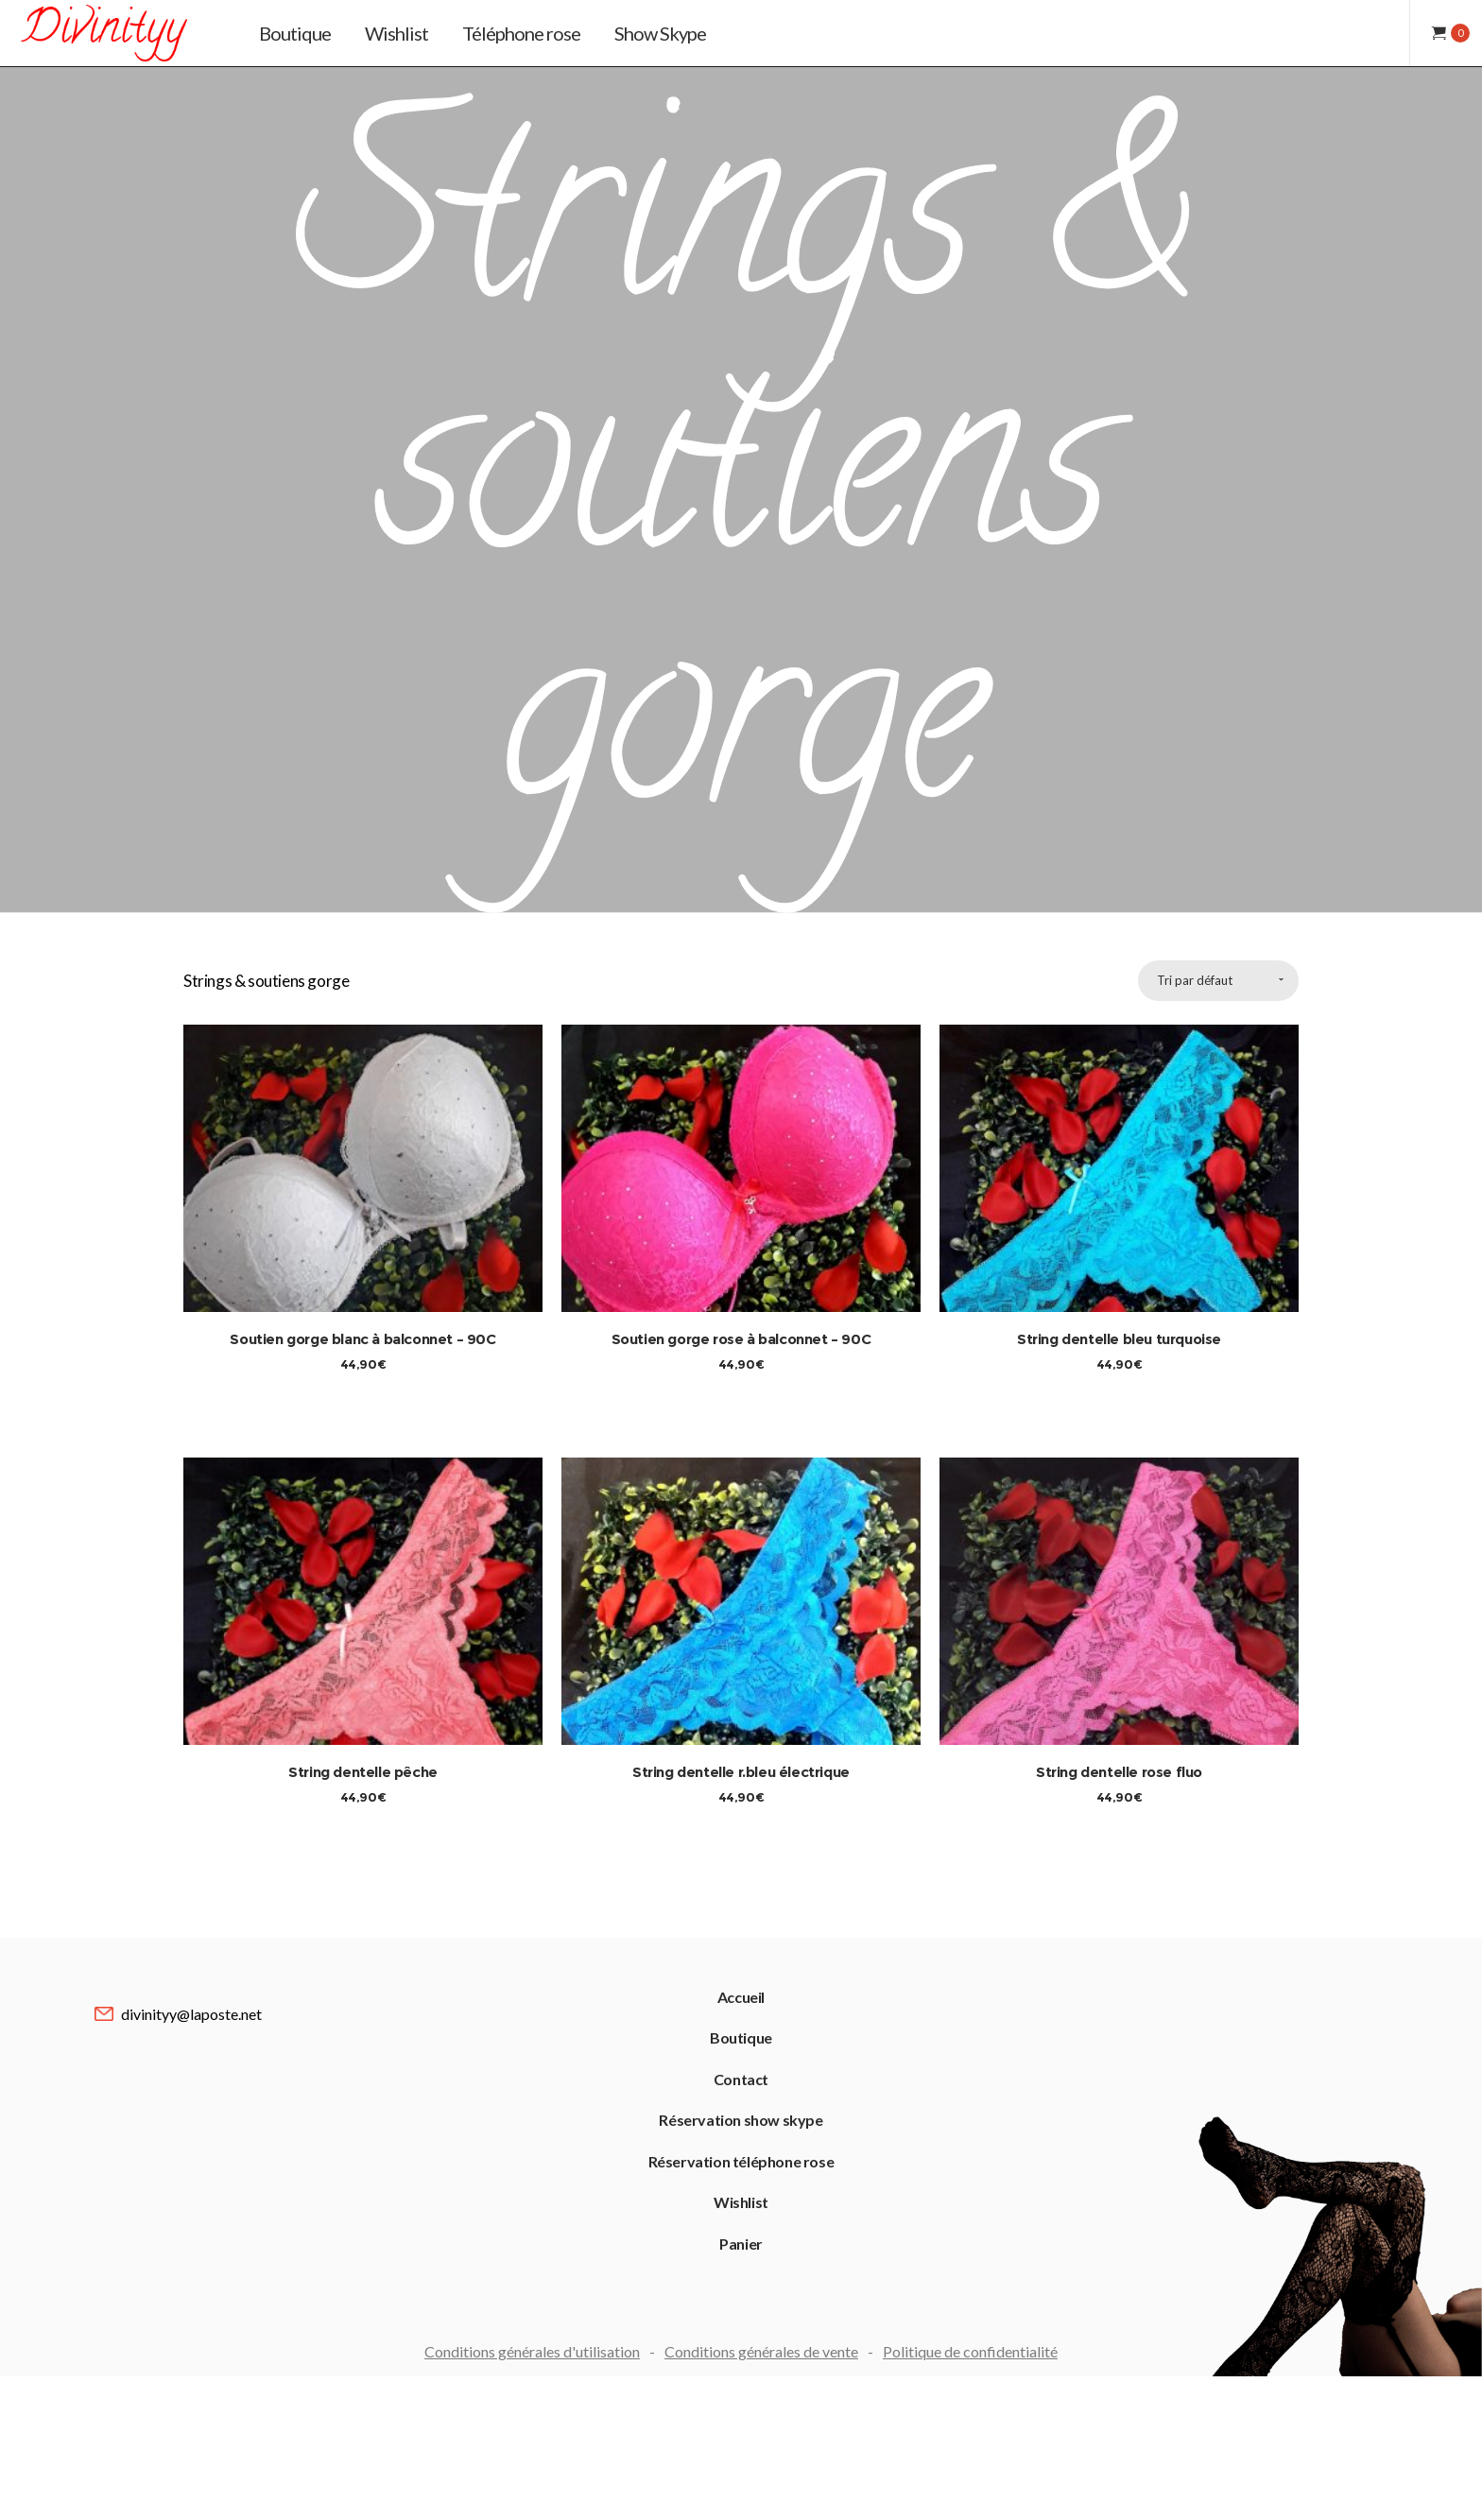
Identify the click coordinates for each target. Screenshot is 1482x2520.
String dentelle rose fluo (1119, 1621)
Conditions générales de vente (761, 2272)
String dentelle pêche (363, 1621)
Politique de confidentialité (970, 2272)
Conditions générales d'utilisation (532, 2272)
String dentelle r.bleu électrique (741, 1621)
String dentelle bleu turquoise (1119, 1116)
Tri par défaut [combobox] (1194, 757)
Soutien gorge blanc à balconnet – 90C (362, 1116)
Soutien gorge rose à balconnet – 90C (741, 1116)
